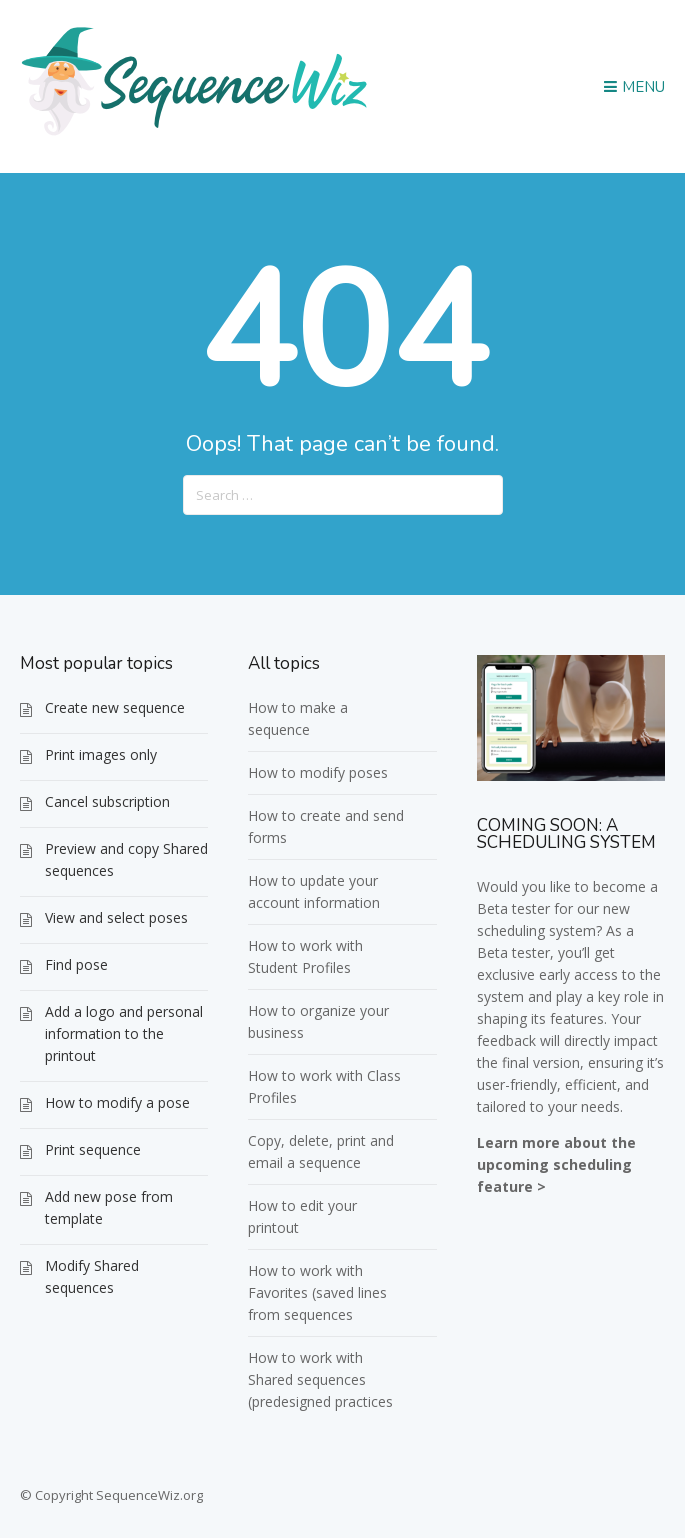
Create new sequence (115, 707)
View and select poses (116, 917)
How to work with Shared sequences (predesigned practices (320, 1379)
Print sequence (93, 1149)
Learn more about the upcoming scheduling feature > (556, 1164)
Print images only (101, 754)
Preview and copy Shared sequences (126, 859)
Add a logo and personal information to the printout (124, 1033)
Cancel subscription (107, 801)
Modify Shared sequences (92, 1276)
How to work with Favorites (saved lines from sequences (317, 1292)
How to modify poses (318, 772)
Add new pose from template (109, 1207)
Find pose (76, 964)
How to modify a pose (117, 1102)
